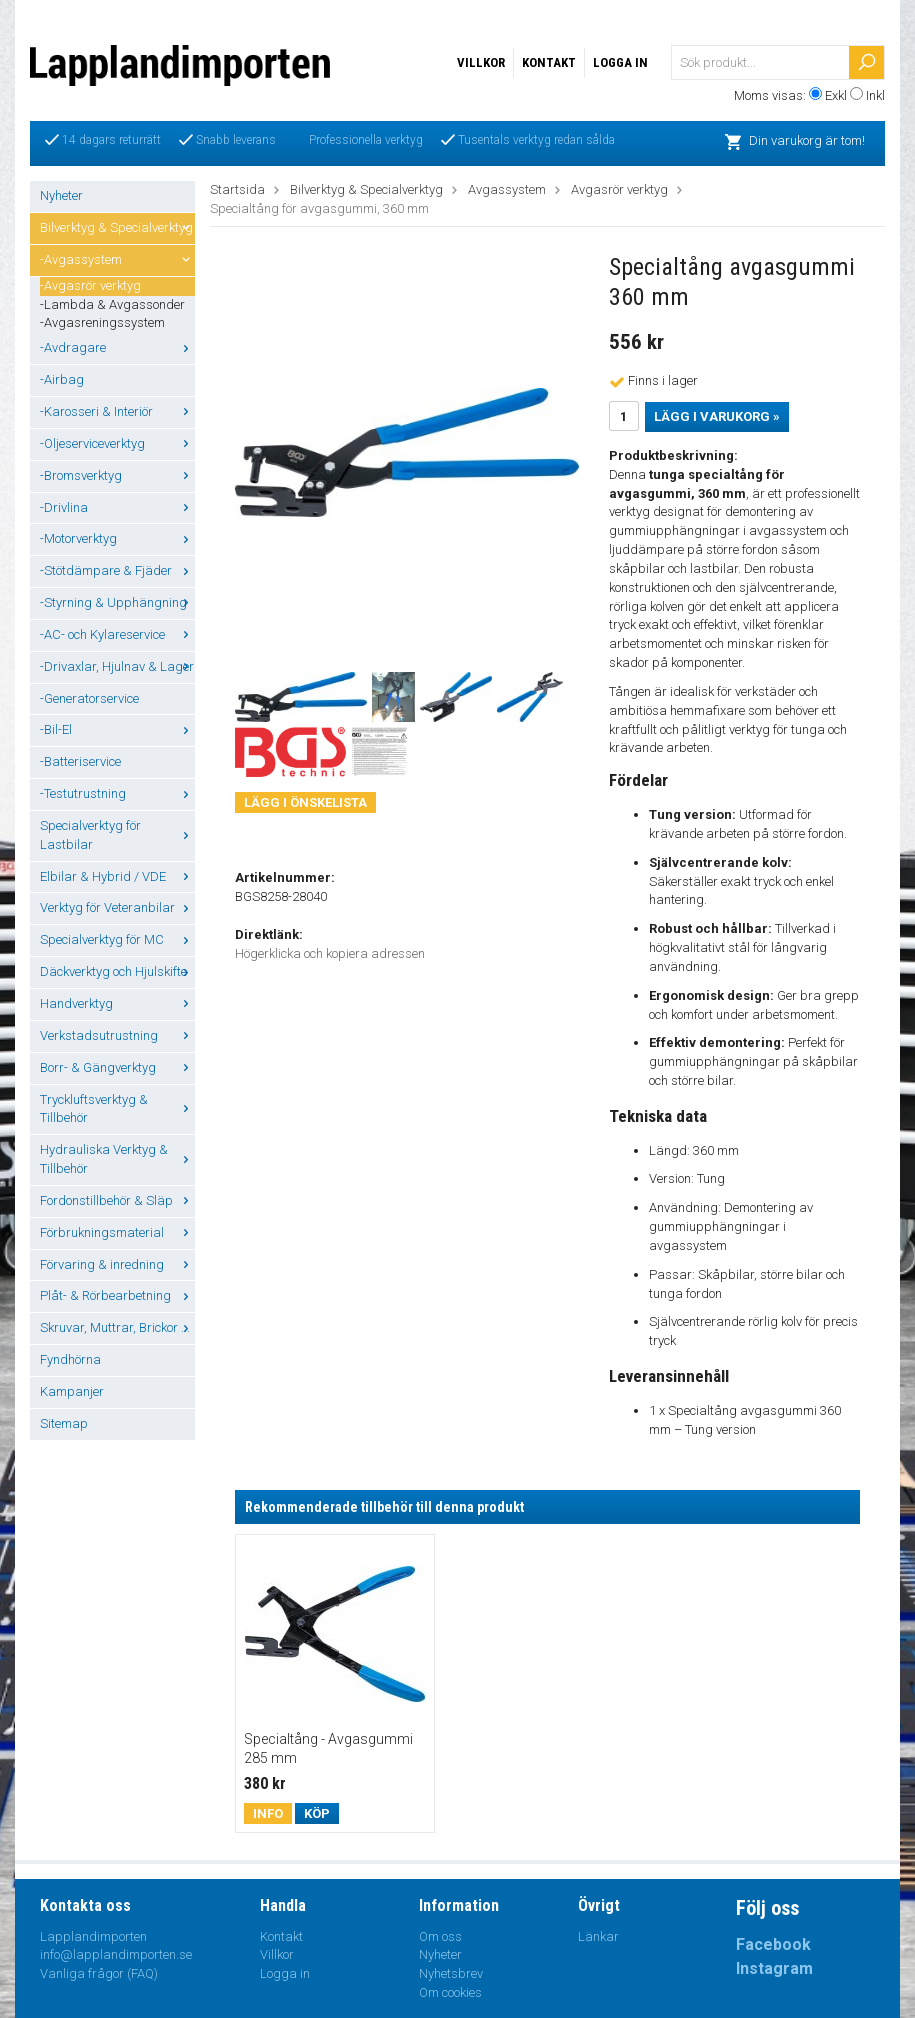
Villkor (481, 62)
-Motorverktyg (117, 538)
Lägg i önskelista (305, 802)
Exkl (836, 95)
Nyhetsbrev (451, 1973)
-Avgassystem (117, 259)
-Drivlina (117, 507)
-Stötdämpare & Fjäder (117, 570)
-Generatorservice (89, 698)
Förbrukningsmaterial (117, 1232)
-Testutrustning (117, 793)
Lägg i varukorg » (717, 416)
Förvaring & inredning (117, 1264)
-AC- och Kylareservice (117, 634)
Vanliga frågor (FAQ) (99, 1973)
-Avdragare (117, 347)
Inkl (875, 95)
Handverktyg (117, 1003)
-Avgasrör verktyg (90, 285)
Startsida (237, 189)
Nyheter (61, 195)
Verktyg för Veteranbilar (117, 907)
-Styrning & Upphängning (117, 602)
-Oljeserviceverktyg (117, 443)
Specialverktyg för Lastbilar (117, 835)
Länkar (598, 1936)
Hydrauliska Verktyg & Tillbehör (117, 1159)
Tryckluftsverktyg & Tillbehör (117, 1109)
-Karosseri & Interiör (117, 411)
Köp (317, 1813)
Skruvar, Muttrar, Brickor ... (117, 1327)
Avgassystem (507, 189)
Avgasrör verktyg (619, 189)
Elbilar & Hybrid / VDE (117, 876)
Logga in (620, 62)
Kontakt (549, 62)
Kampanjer (72, 1391)
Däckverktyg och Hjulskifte (117, 971)
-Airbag (62, 379)
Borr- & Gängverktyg (117, 1067)
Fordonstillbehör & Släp (117, 1200)
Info (268, 1813)
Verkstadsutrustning (117, 1035)
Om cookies (450, 1992)
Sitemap (64, 1423)
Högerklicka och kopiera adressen (330, 953)
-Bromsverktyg (117, 475)
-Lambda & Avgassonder (112, 304)
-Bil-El (117, 729)
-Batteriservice (80, 761)
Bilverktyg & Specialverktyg (117, 227)
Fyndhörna (70, 1359)
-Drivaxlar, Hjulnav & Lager (117, 666)
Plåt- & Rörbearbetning (117, 1295)
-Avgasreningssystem (102, 322)
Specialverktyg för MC (117, 939)
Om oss (440, 1936)
